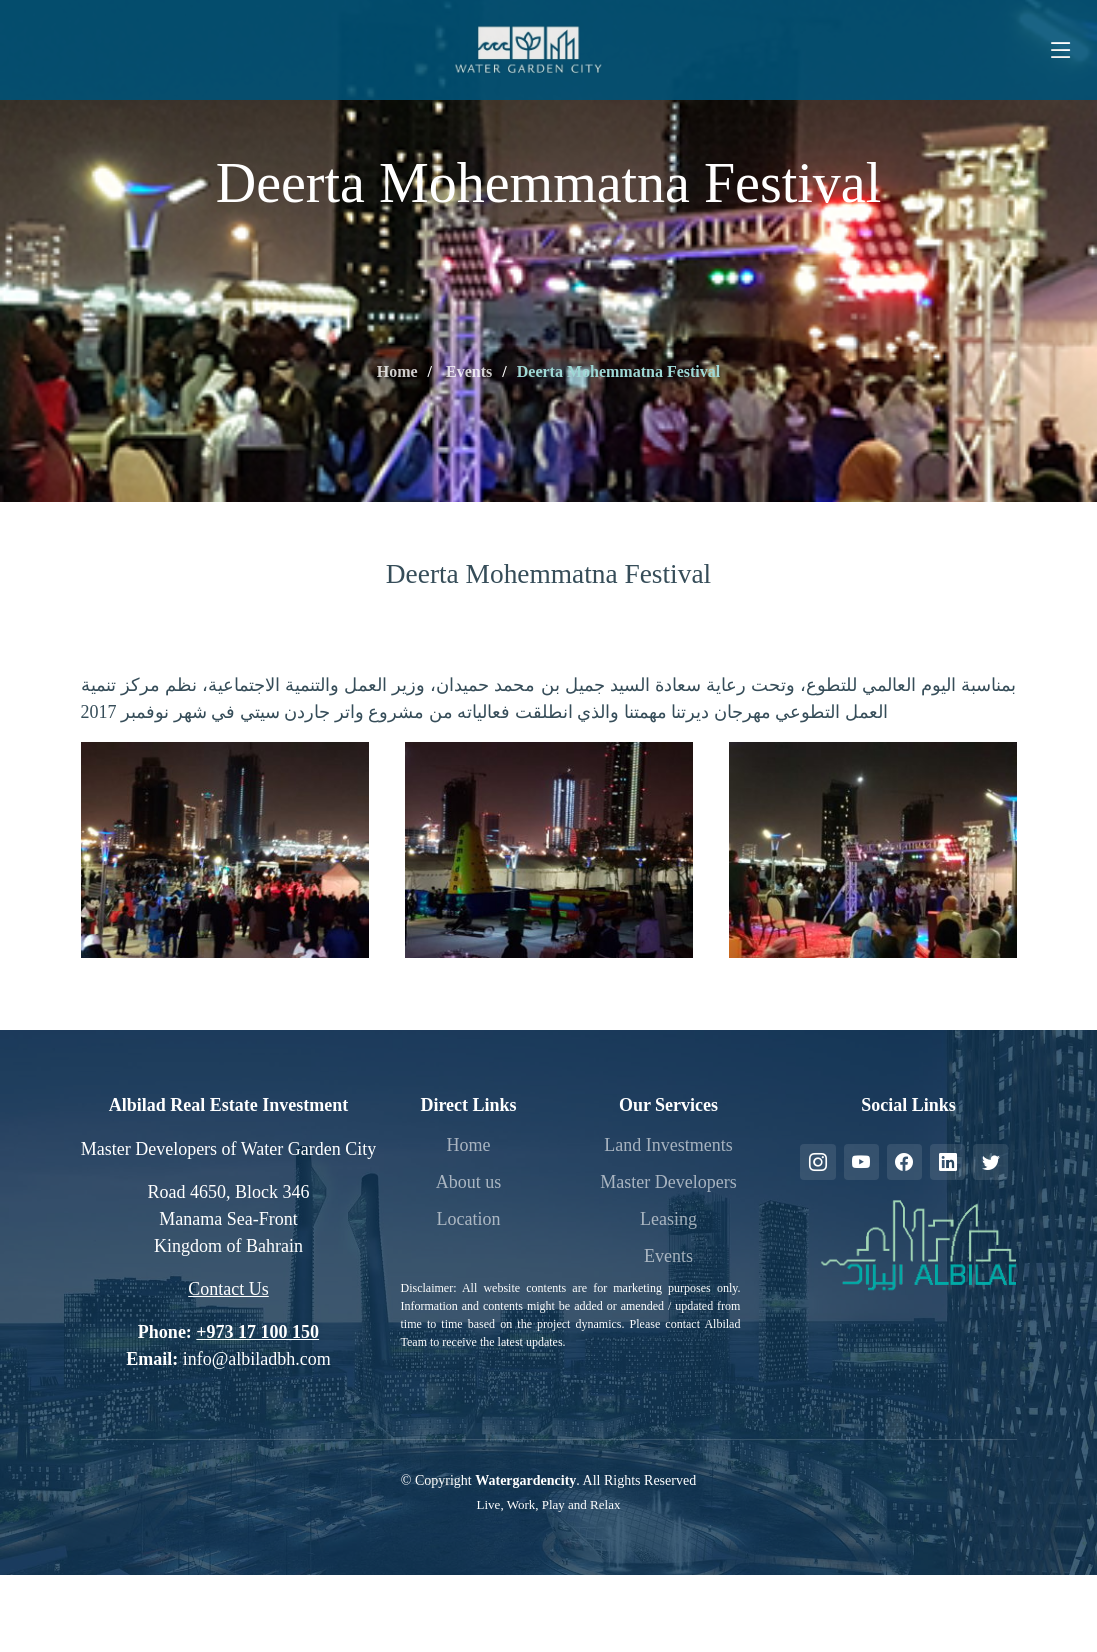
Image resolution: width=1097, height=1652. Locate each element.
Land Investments (668, 1145)
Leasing (668, 1219)
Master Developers (668, 1182)
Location (468, 1219)
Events (467, 371)
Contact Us (228, 1289)
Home (397, 371)
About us (469, 1182)
